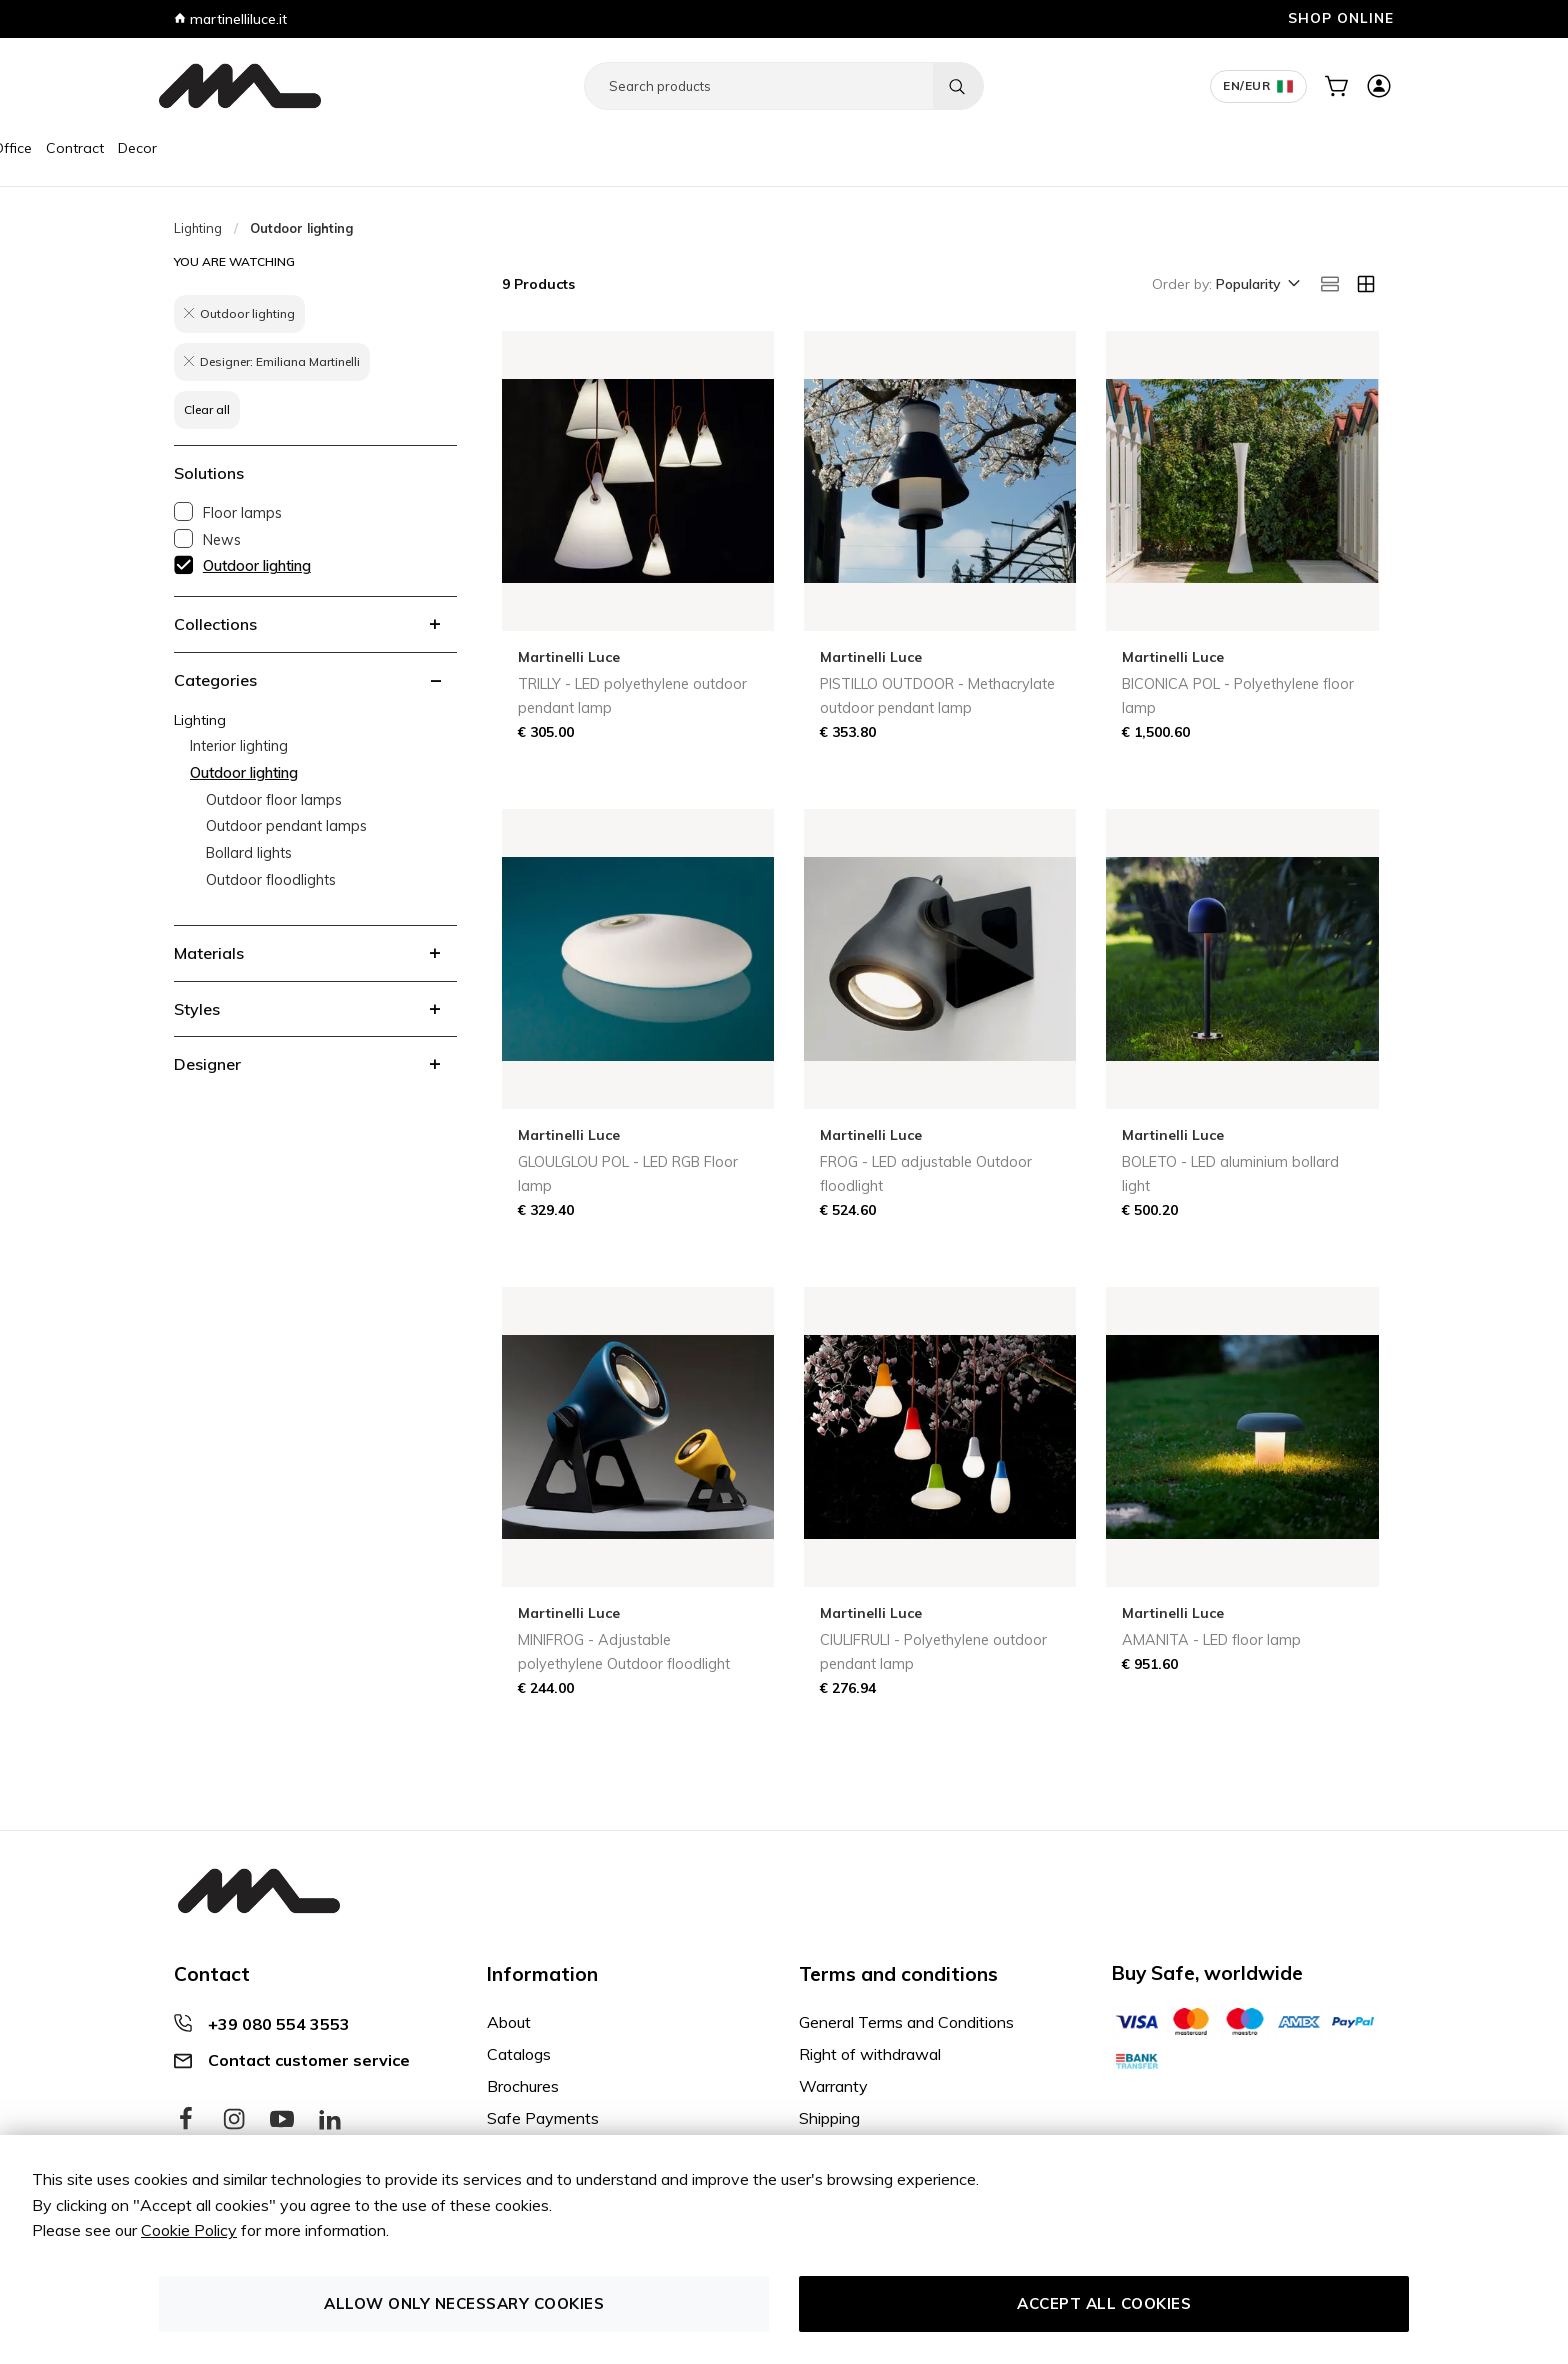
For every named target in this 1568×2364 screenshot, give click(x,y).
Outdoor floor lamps (274, 800)
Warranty (833, 2086)
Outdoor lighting (257, 566)
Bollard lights (249, 853)
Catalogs (519, 2054)
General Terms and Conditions (906, 2022)
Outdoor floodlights (271, 880)
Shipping (829, 2118)
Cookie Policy (189, 2230)
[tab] (315, 624)
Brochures (523, 2086)
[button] (1256, 285)
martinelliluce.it (230, 19)
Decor (448, 148)
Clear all (207, 409)
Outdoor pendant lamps (286, 826)
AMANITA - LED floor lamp (1211, 1640)
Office (323, 148)
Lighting (264, 148)
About (509, 2022)
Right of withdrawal (870, 2054)
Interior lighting (239, 746)
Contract (386, 148)
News (222, 540)
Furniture (195, 148)
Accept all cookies (1104, 2303)
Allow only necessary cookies (464, 2303)
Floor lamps (242, 513)
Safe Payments (543, 2118)
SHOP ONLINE (1341, 17)
